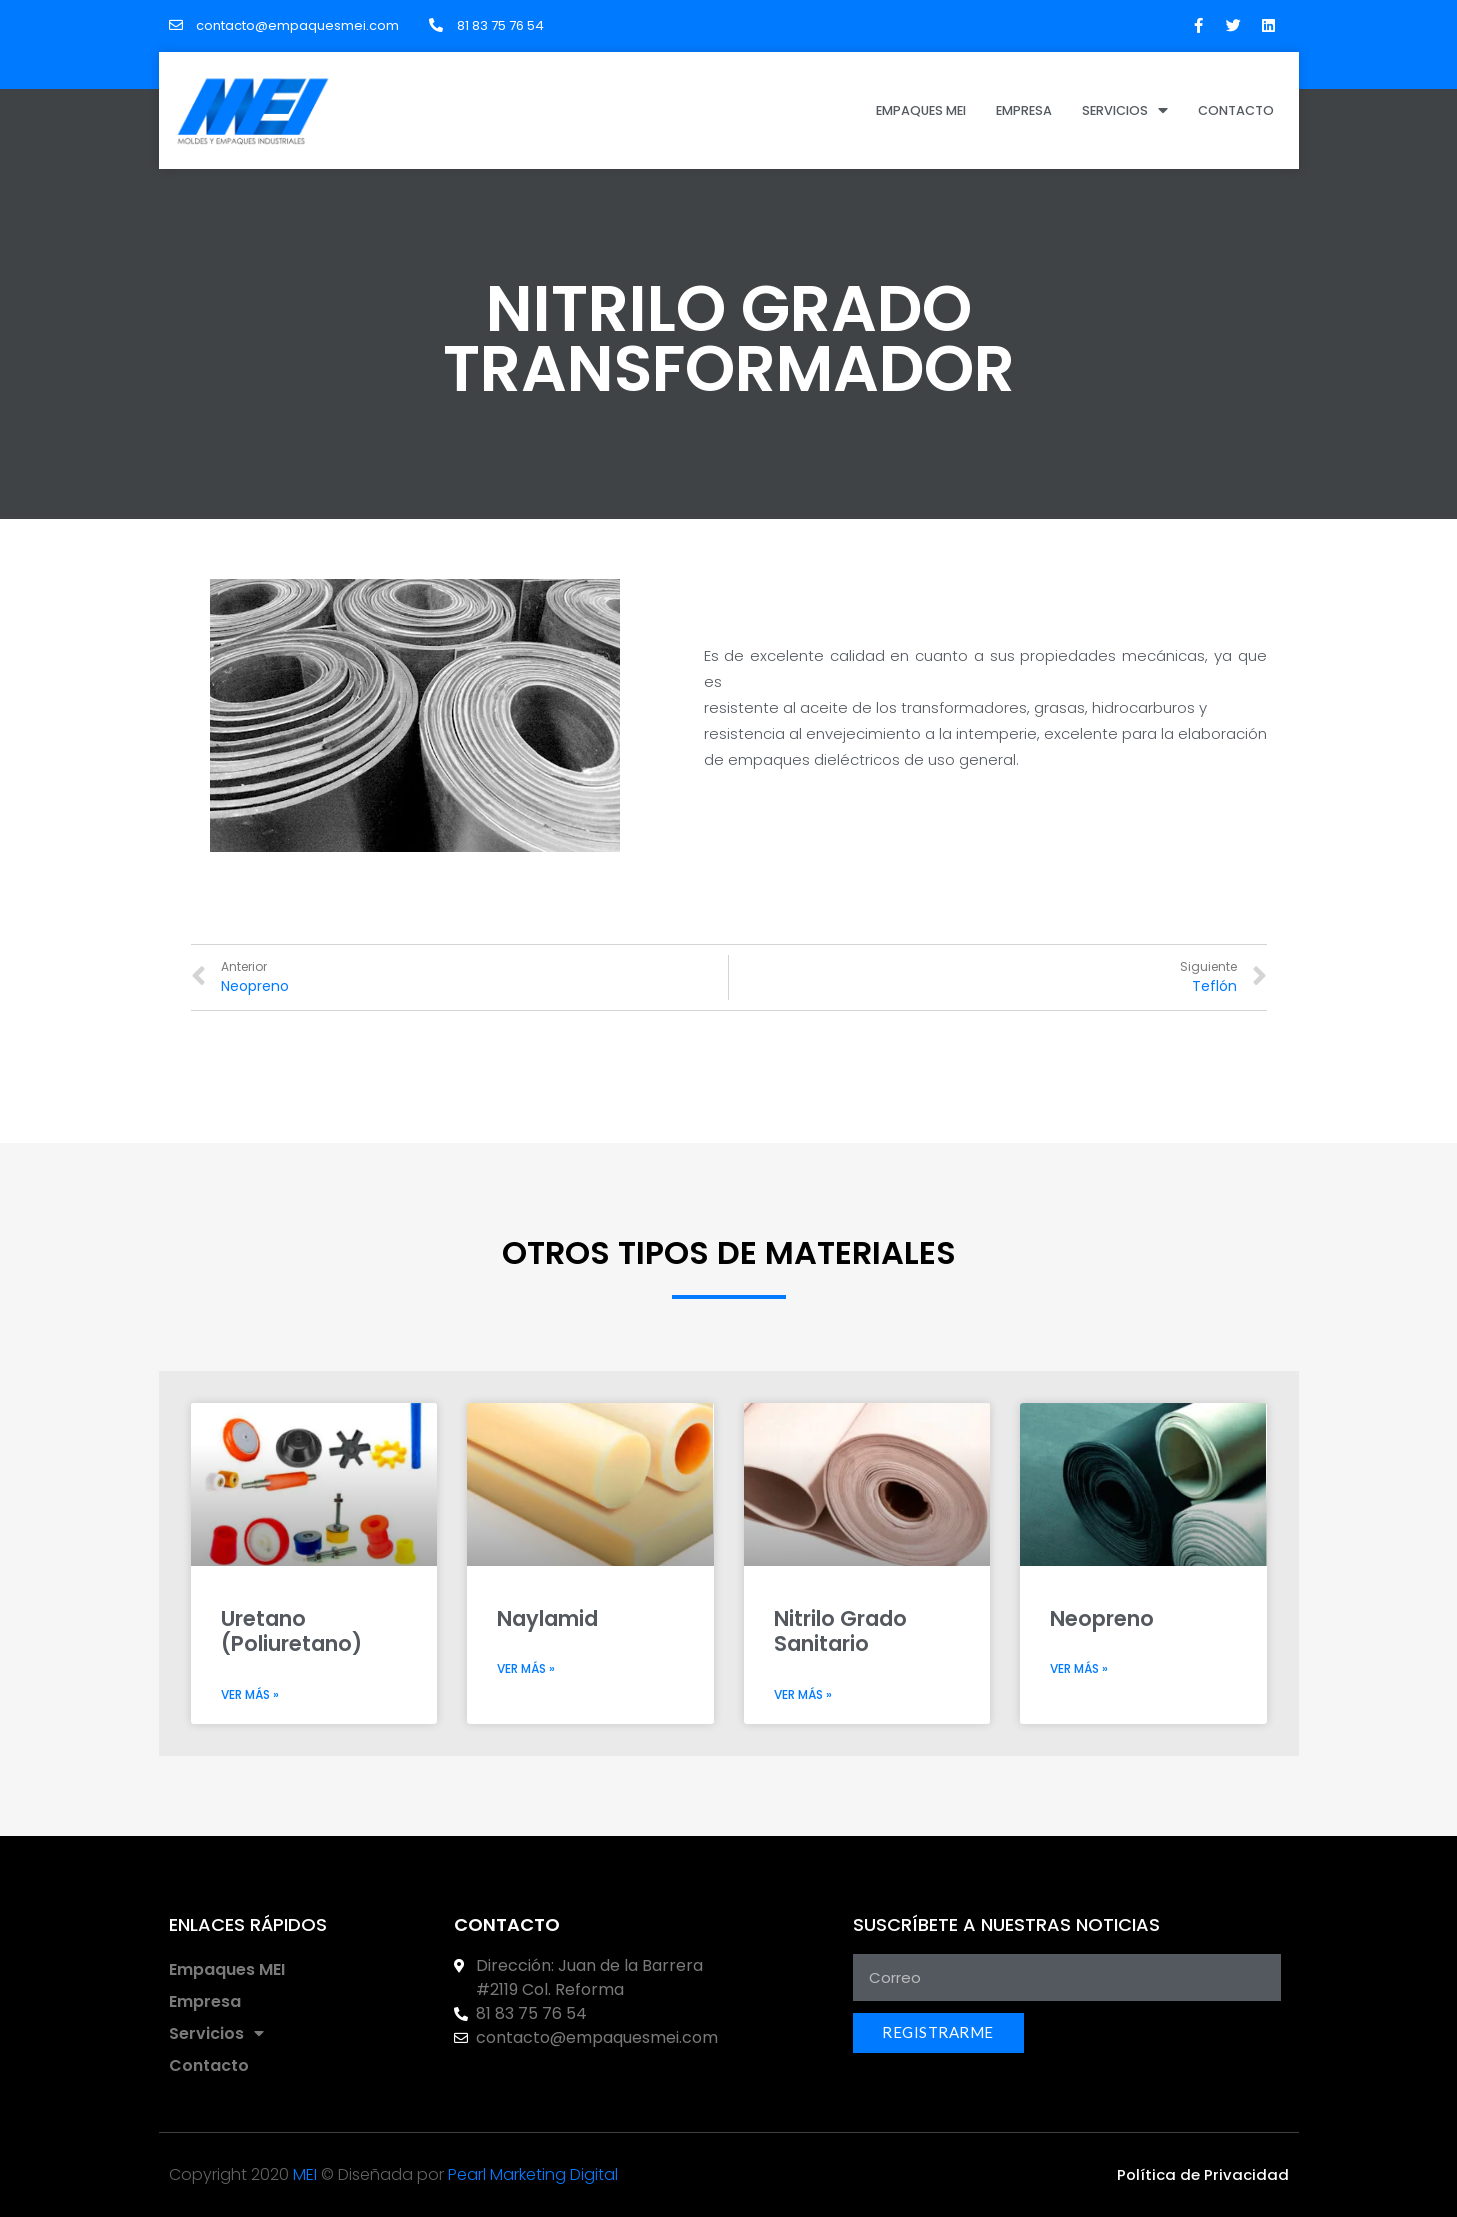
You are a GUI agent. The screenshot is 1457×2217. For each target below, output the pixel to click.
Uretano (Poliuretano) (291, 1631)
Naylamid (547, 1618)
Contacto (1236, 110)
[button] (1203, 2174)
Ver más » (250, 1694)
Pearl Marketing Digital (533, 2174)
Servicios (1125, 110)
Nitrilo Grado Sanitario (840, 1631)
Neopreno (1102, 1618)
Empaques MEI (921, 110)
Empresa (1024, 110)
